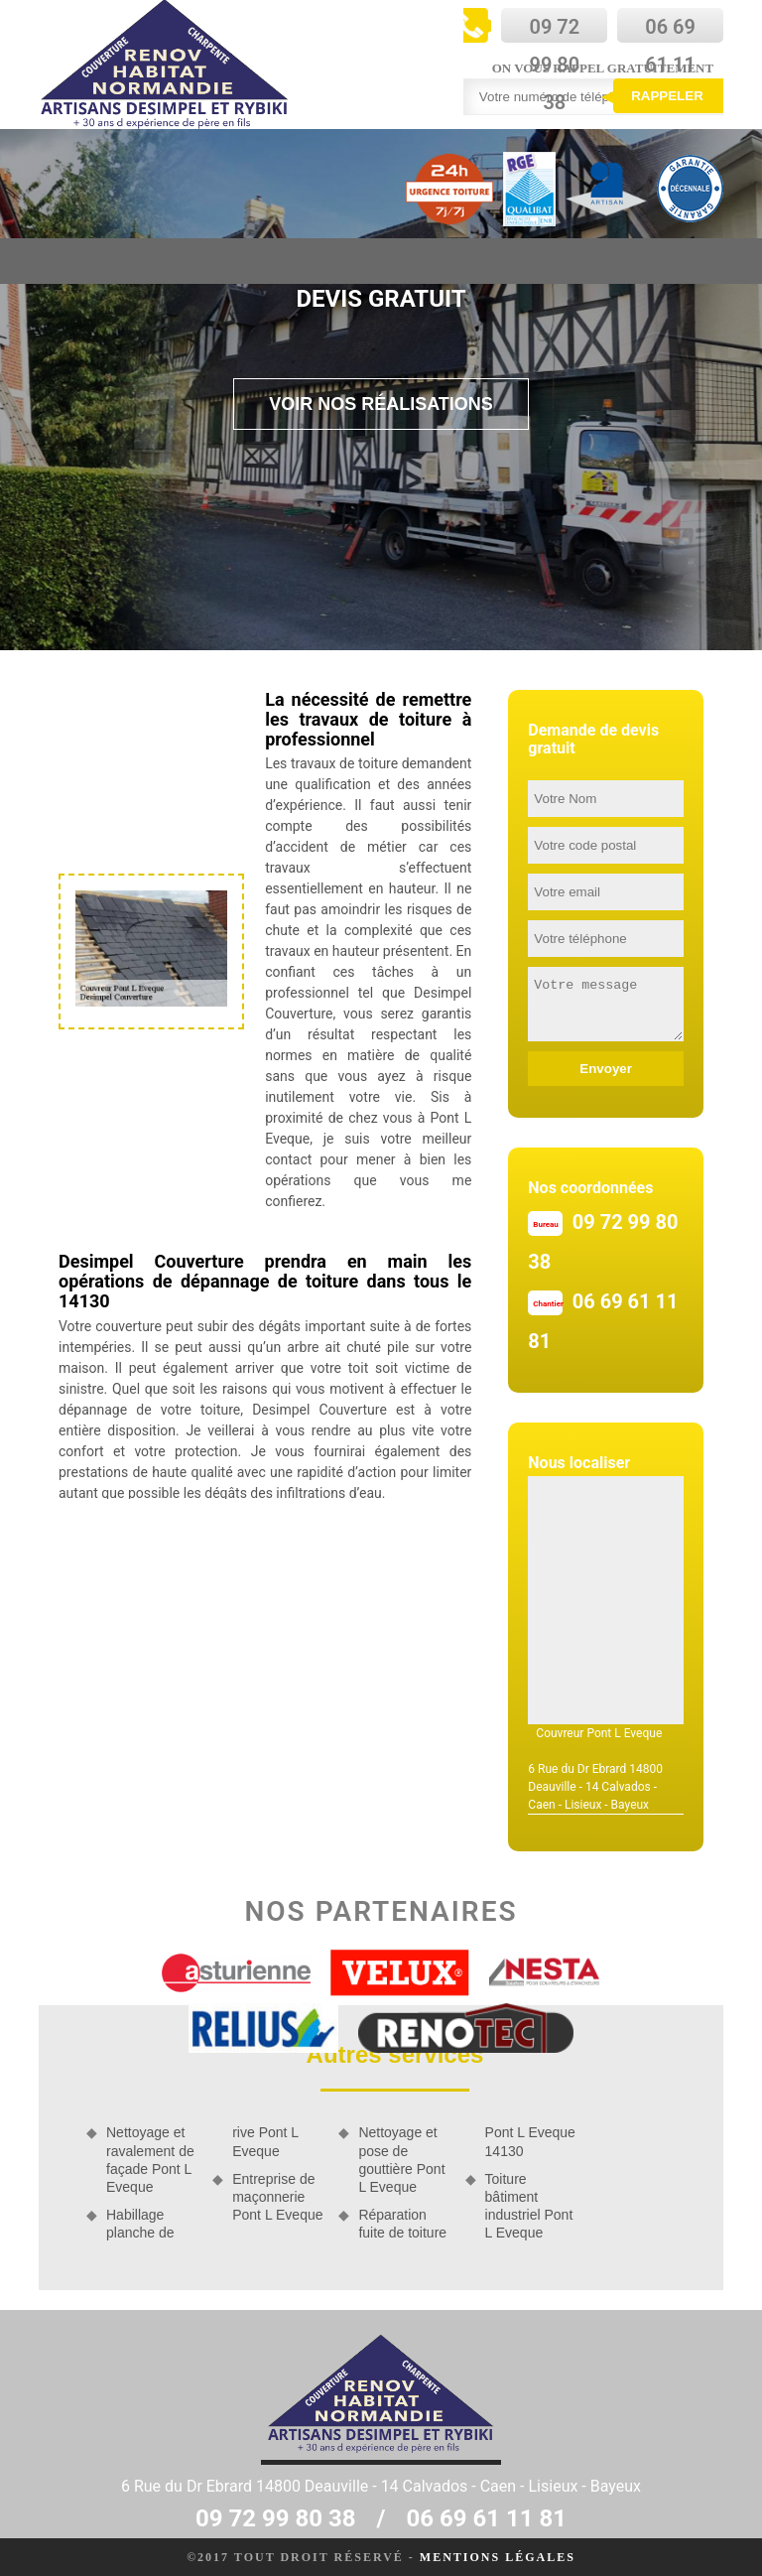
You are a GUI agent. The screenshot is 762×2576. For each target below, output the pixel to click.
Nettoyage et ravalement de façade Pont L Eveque (150, 2159)
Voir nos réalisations (381, 404)
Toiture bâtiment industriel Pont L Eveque (529, 2206)
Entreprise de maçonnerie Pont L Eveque (277, 2197)
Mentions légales (497, 2557)
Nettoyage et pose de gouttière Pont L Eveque (401, 2159)
